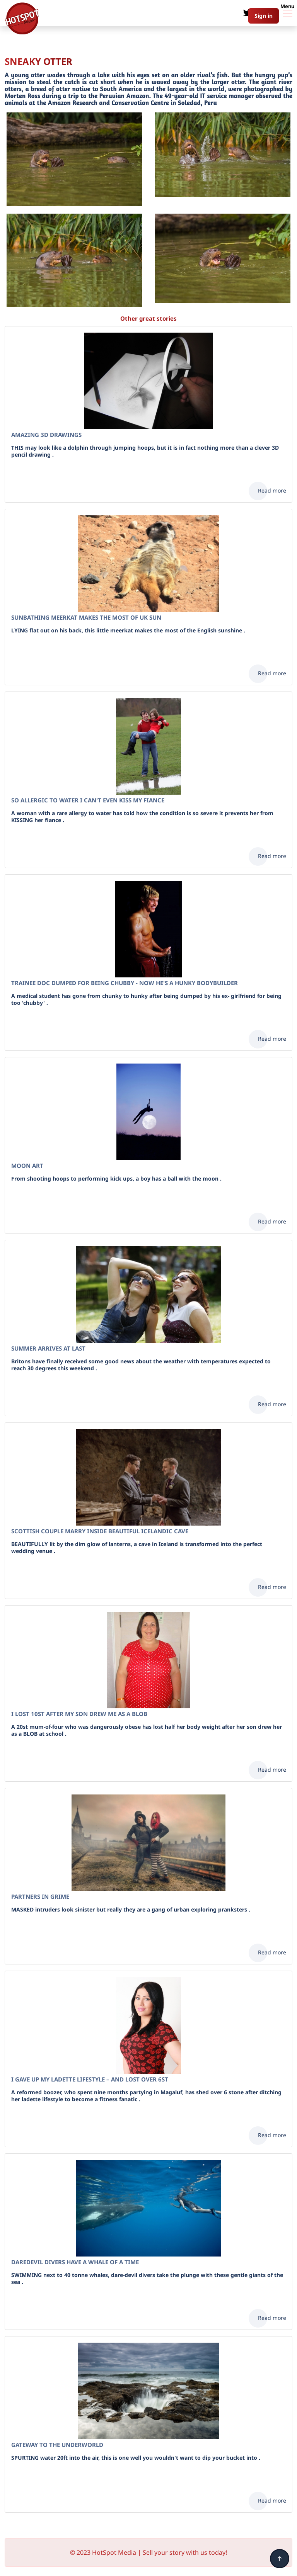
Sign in (263, 15)
